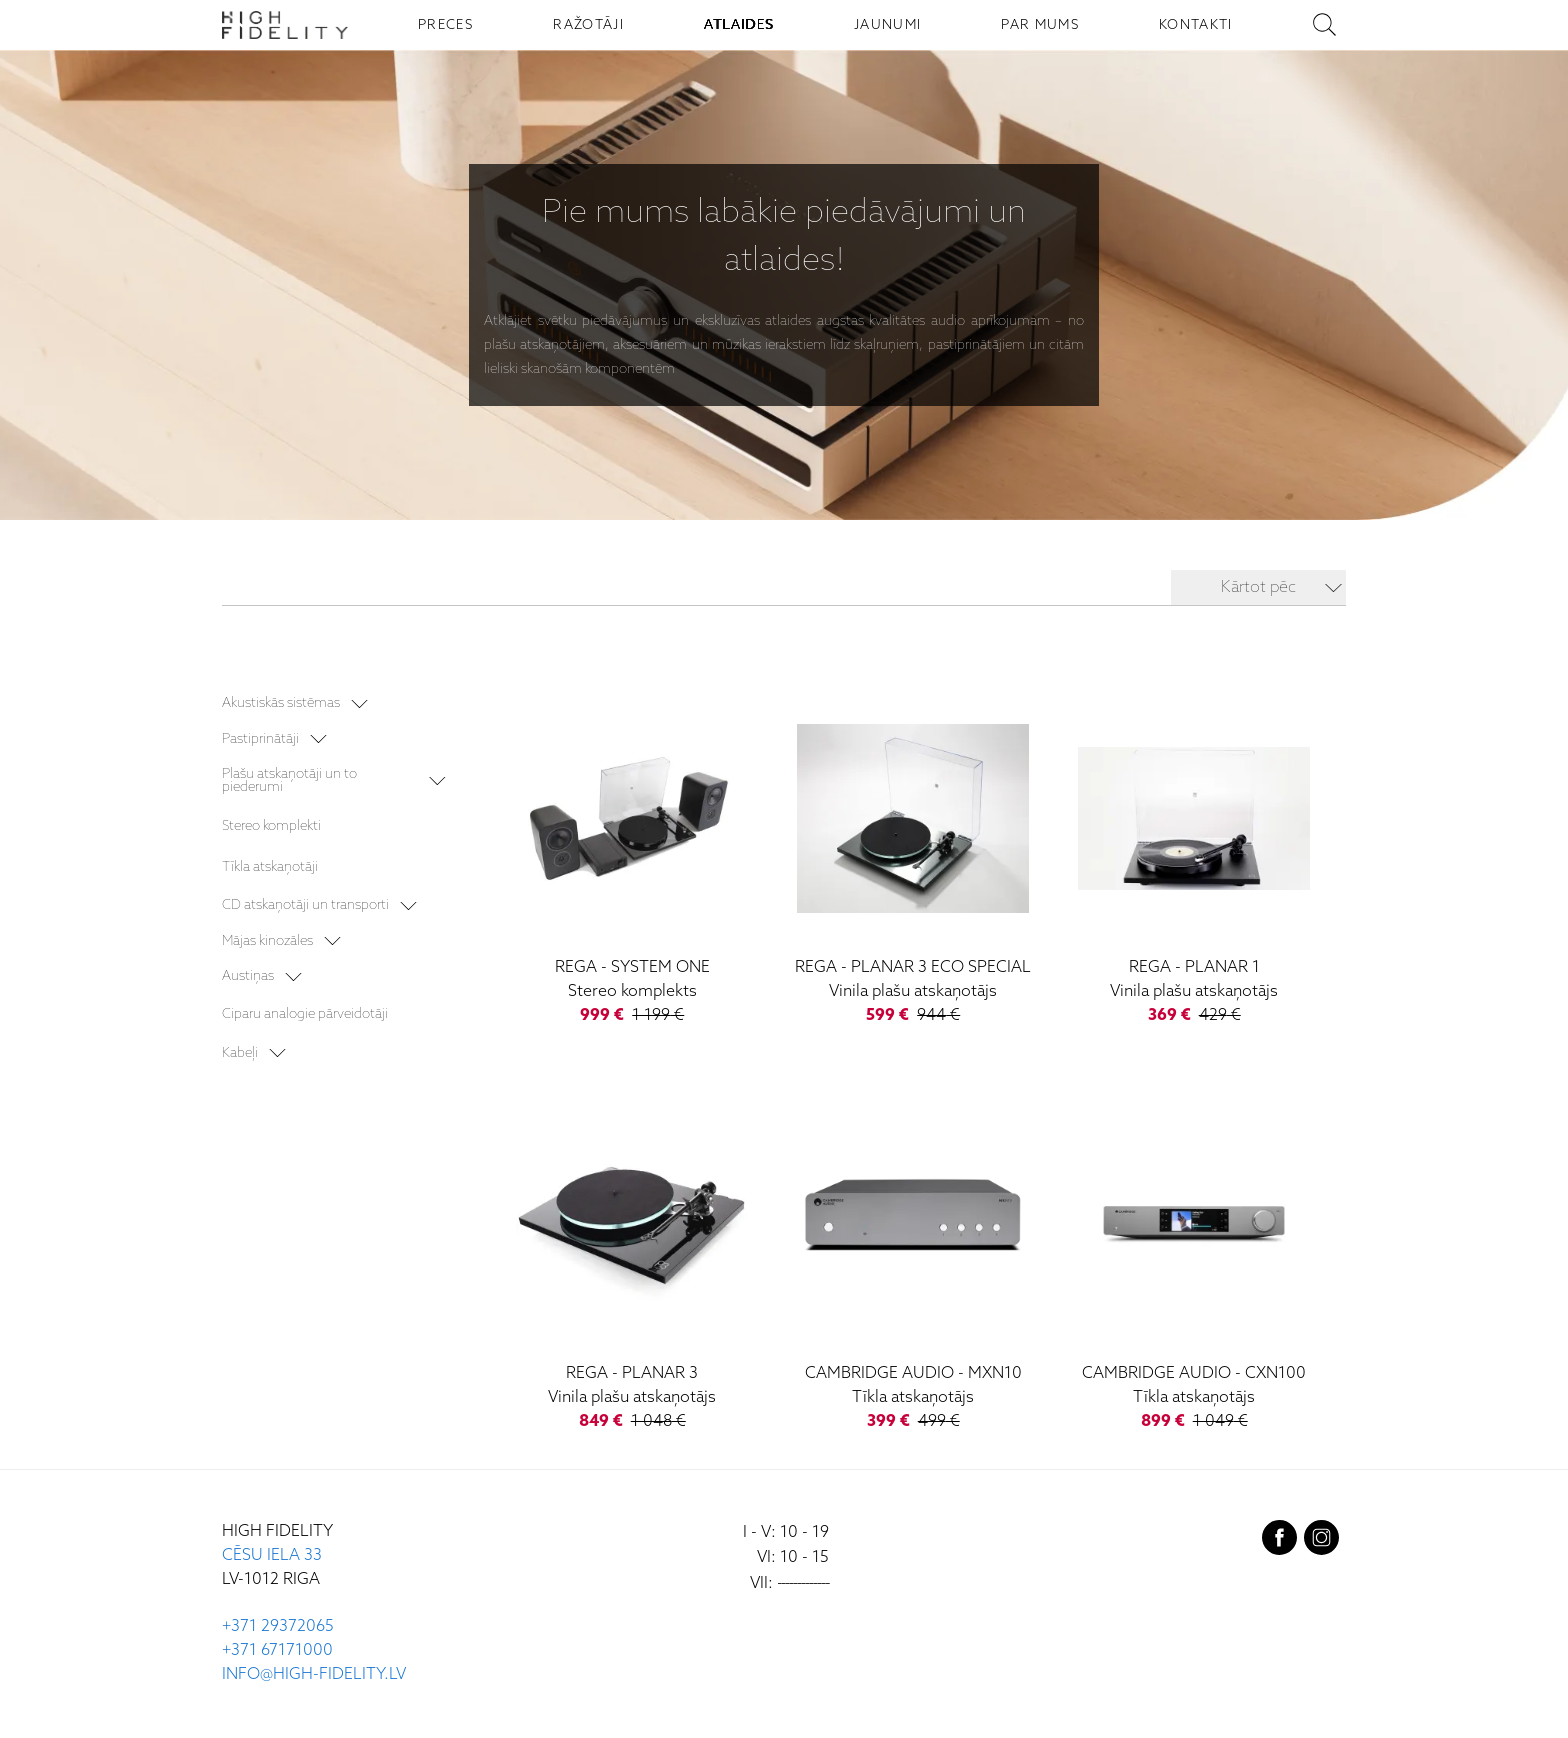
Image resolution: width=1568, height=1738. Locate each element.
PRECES (445, 25)
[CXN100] (1194, 1266)
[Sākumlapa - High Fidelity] (285, 25)
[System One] (632, 859)
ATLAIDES (739, 25)
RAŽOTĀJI (588, 25)
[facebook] (1279, 1543)
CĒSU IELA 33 (272, 1556)
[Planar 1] (1194, 859)
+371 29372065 (278, 1627)
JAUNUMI (887, 25)
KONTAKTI (1196, 25)
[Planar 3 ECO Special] (913, 859)
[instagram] (1321, 1543)
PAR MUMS (1040, 25)
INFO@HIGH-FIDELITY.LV (314, 1675)
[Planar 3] (632, 1266)
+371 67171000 (277, 1651)
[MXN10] (913, 1266)
